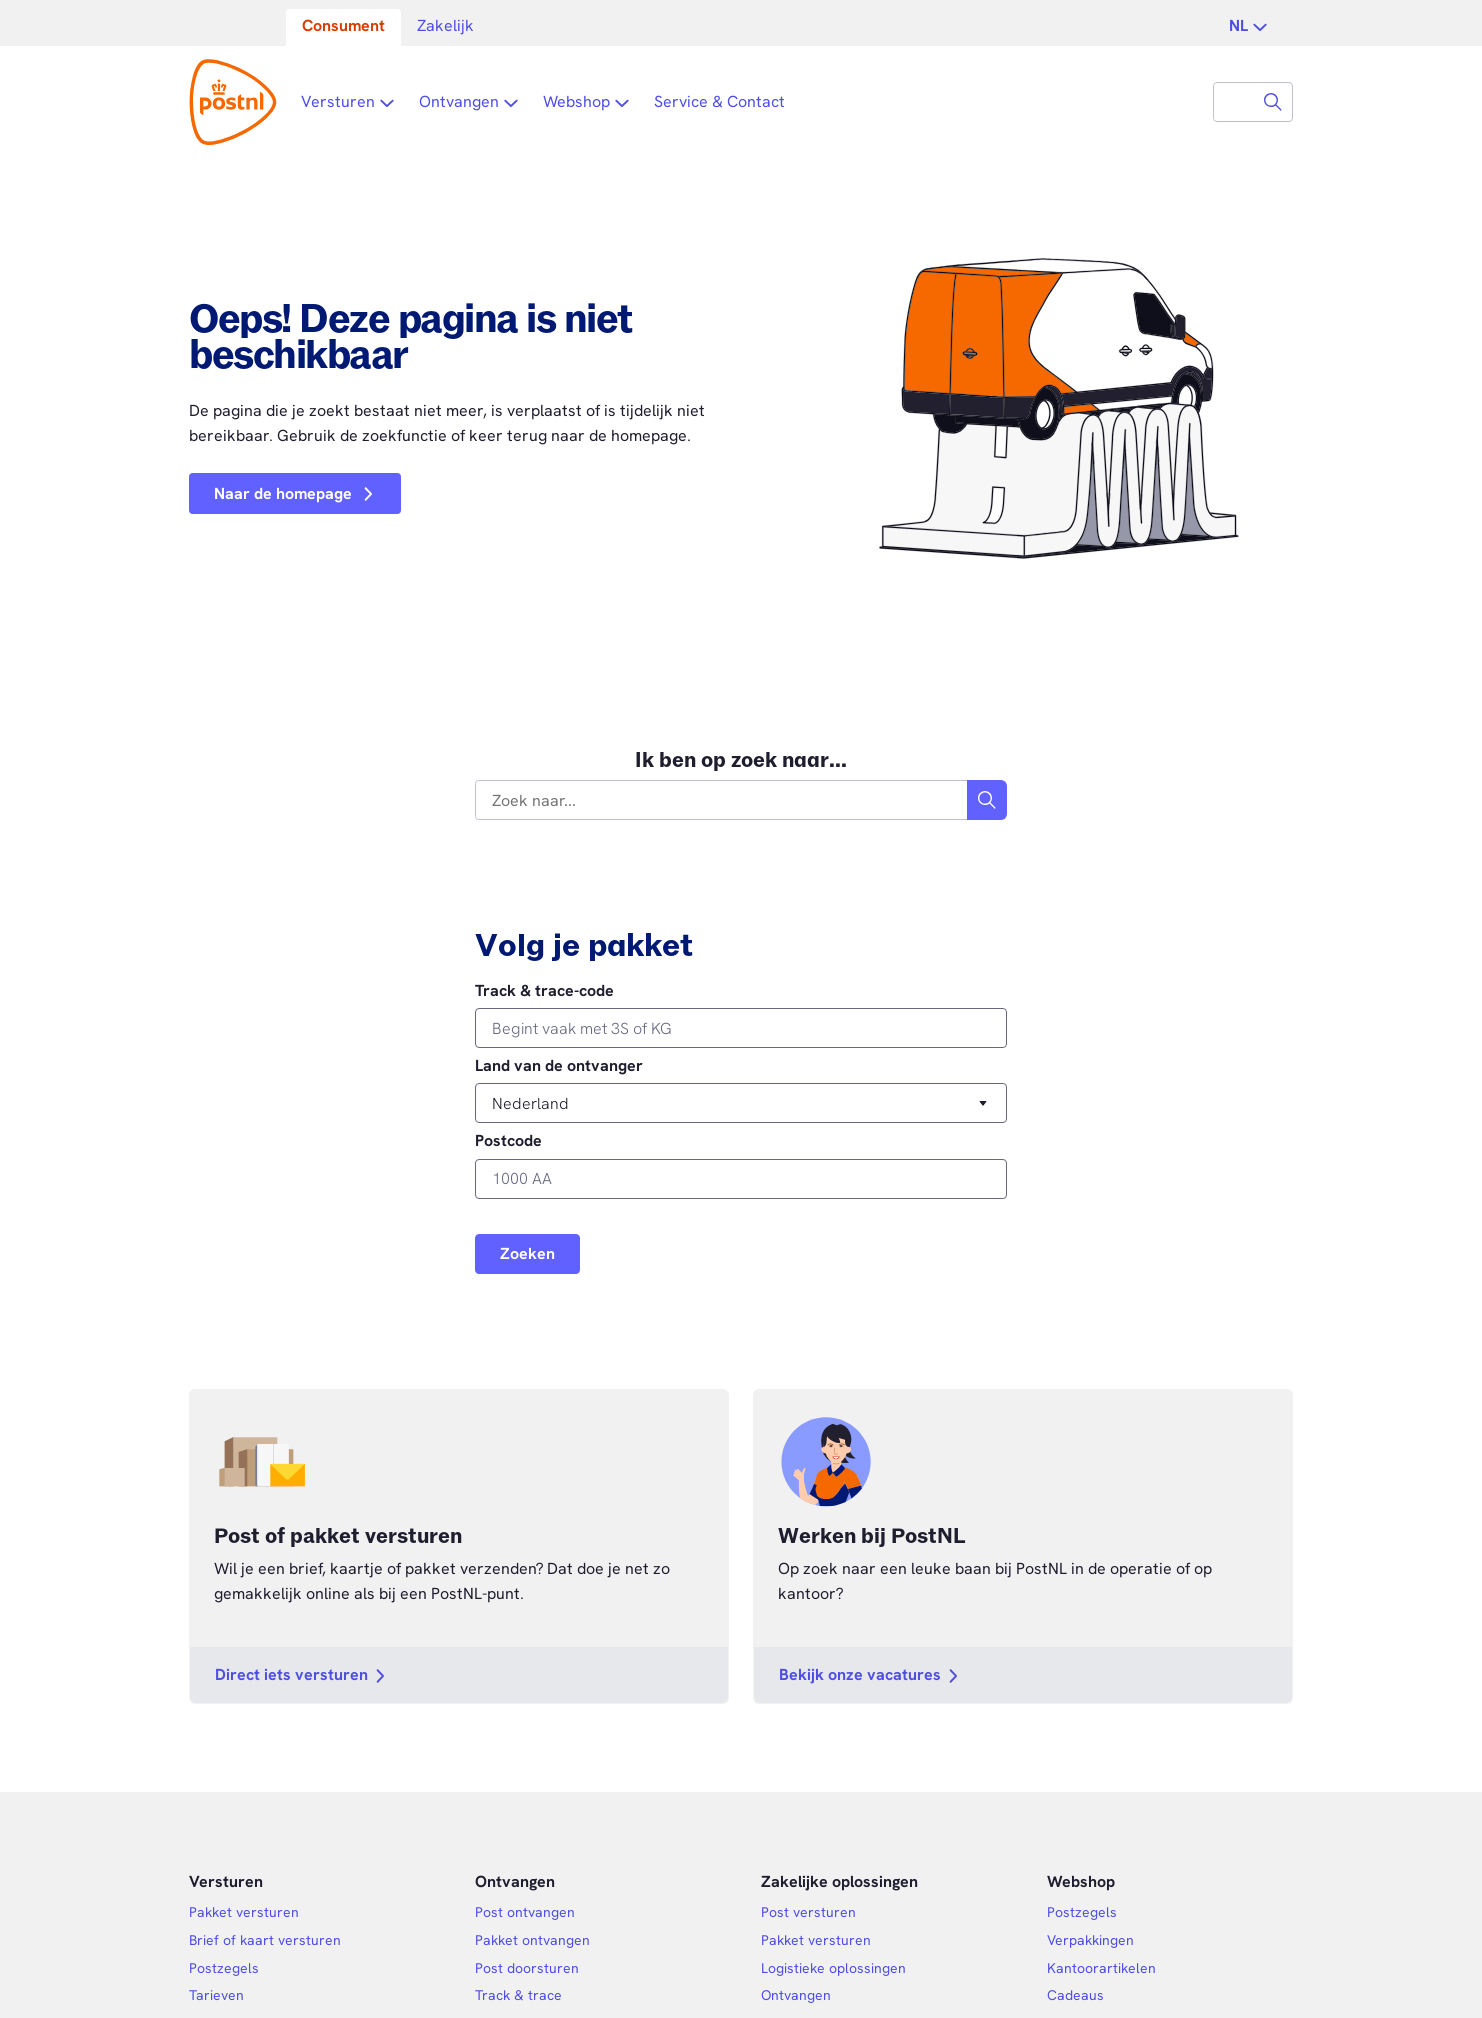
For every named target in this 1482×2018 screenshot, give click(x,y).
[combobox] (1234, 102)
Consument (343, 25)
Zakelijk (445, 25)
